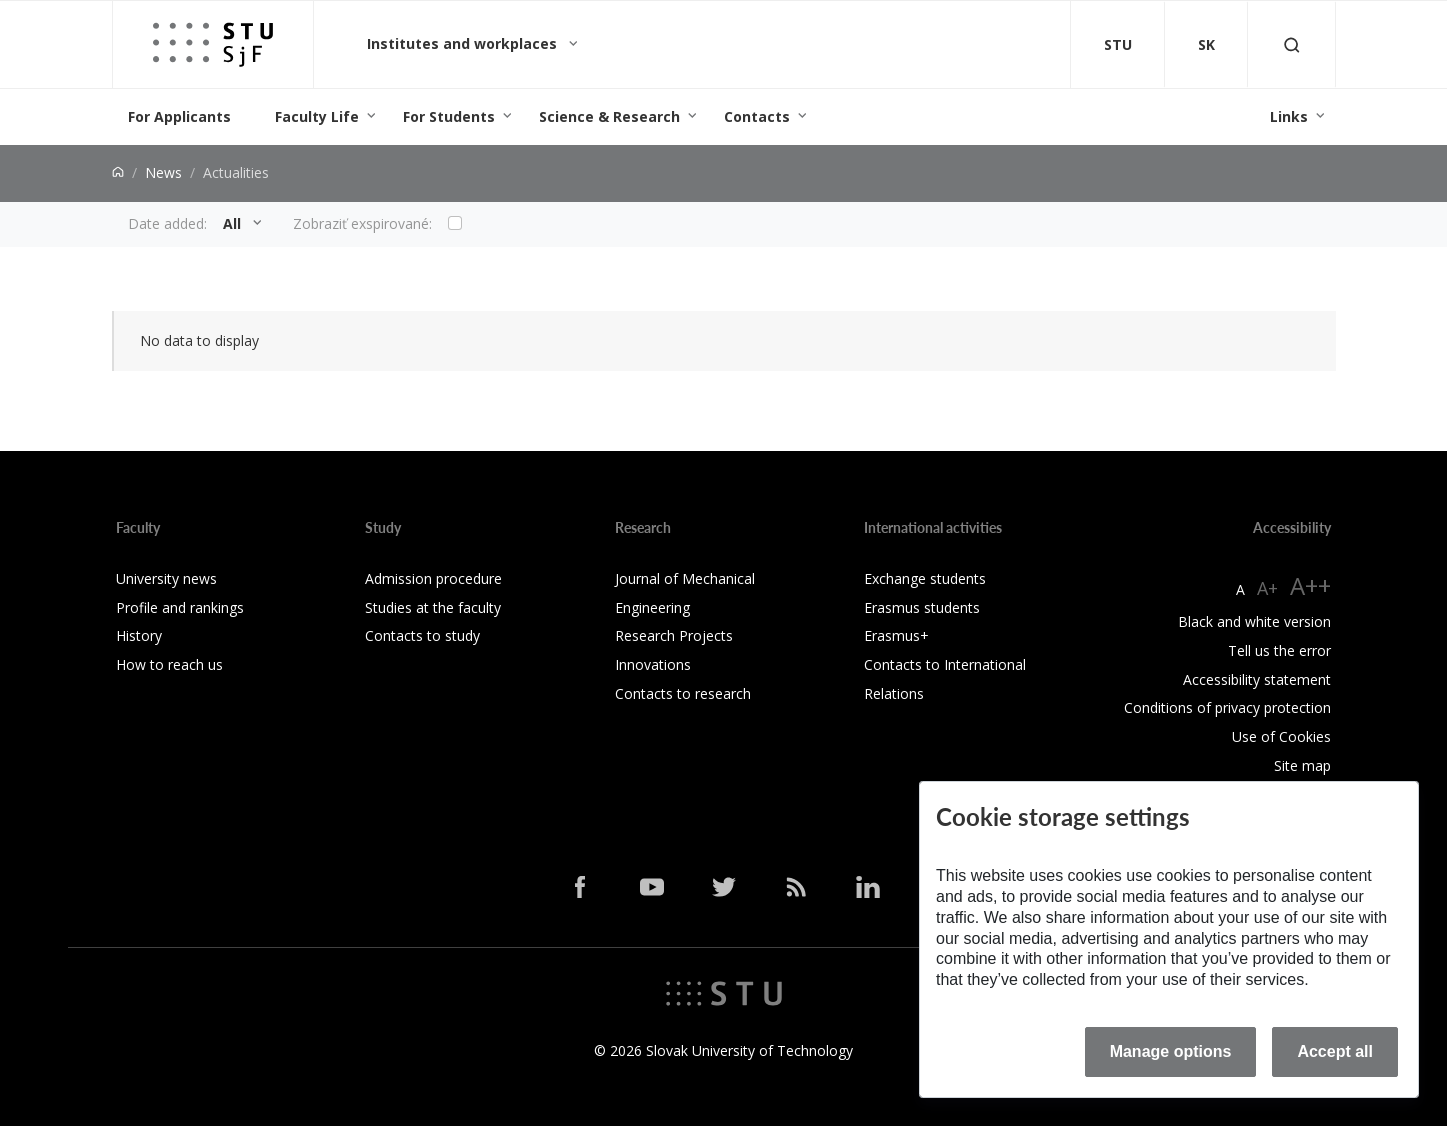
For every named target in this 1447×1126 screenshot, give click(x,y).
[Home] (118, 172)
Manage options (1171, 1051)
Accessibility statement (1257, 679)
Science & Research (609, 116)
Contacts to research (683, 693)
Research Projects (674, 635)
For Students (449, 116)
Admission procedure (433, 578)
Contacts (757, 116)
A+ (1267, 588)
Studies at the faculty (433, 607)
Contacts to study (422, 635)
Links (1289, 116)
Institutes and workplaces (464, 43)
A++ (1310, 585)
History (139, 635)
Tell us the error (1279, 650)
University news (166, 578)
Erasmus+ (896, 635)
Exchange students (925, 578)
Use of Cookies (1281, 736)
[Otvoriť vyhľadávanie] (1292, 44)
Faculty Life (317, 116)
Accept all (1335, 1051)
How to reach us (169, 664)
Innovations (653, 664)
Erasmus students (922, 607)
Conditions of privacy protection (1227, 707)
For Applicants (179, 116)
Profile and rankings (180, 607)
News (163, 172)
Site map (1302, 765)
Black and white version (1254, 621)
